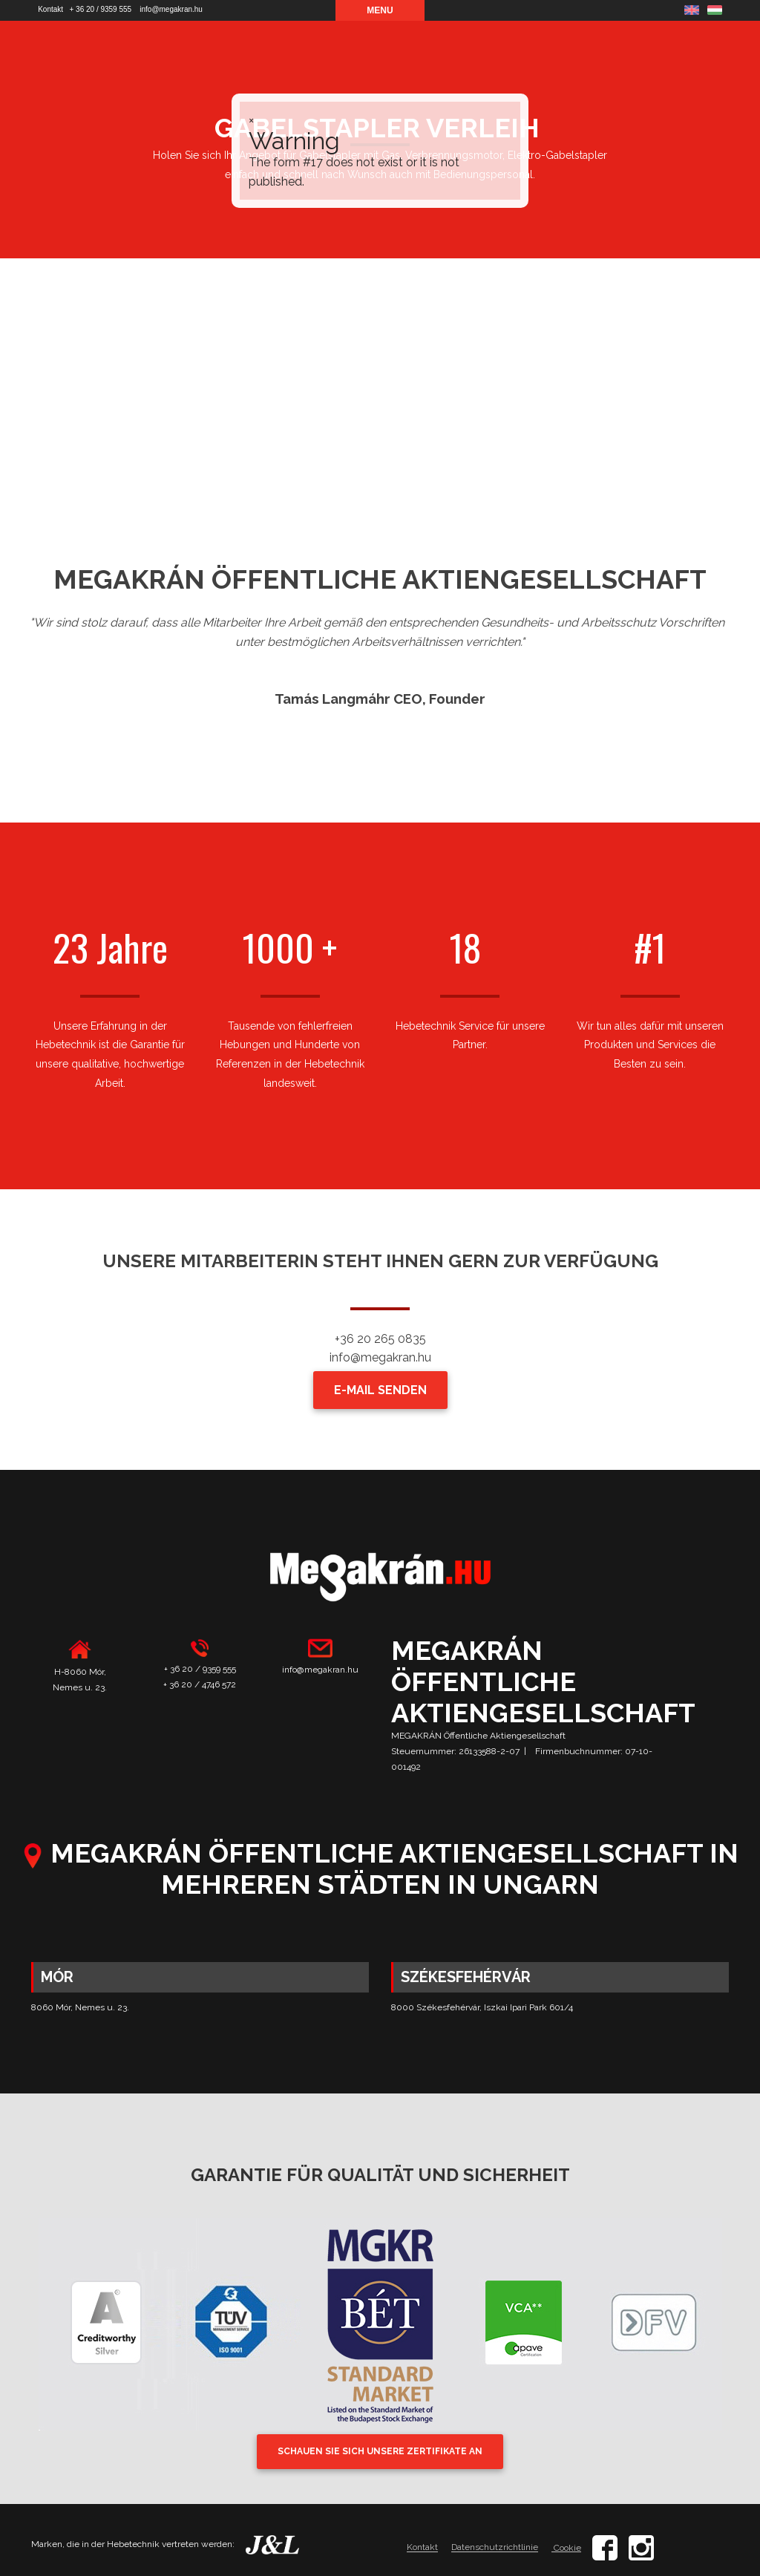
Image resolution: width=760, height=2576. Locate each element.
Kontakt (50, 9)
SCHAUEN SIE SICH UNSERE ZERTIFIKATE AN (380, 2451)
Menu (380, 10)
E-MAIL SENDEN (380, 1390)
